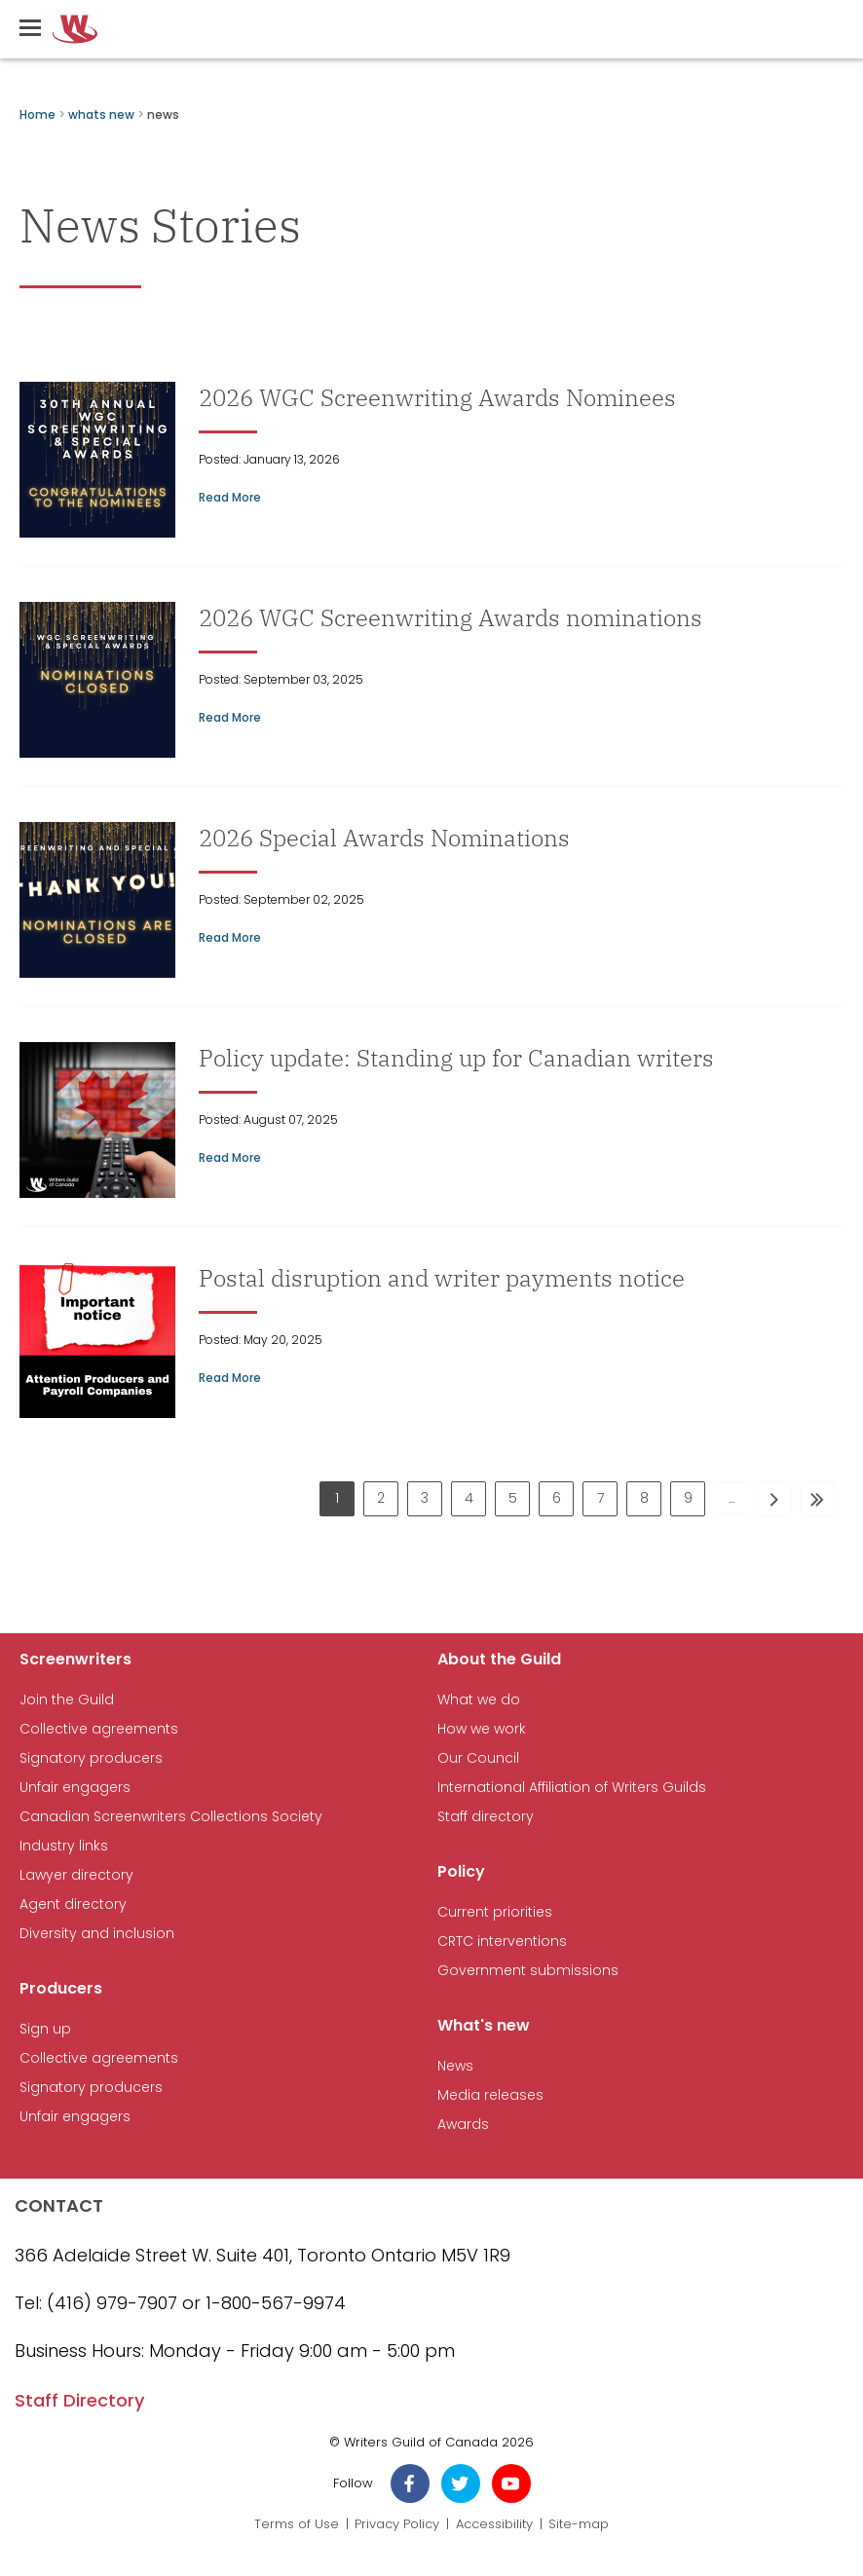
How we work (481, 1729)
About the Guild (499, 1659)
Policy (461, 1871)
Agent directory (73, 1904)
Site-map (578, 2524)
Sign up (45, 2029)
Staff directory (485, 1817)
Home (37, 114)
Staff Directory (79, 2400)
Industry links (63, 1846)
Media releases (490, 2095)
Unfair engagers (75, 1787)
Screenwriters (75, 1659)
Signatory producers (91, 1758)
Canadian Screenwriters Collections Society (170, 1817)
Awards (463, 2124)
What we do (478, 1700)
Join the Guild (66, 1700)
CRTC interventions (502, 1941)
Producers (60, 1988)
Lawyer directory (76, 1875)
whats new (101, 114)
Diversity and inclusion (96, 1933)
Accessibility (494, 2524)
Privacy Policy (397, 2524)
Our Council (478, 1758)
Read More (230, 497)
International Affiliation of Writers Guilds (571, 1787)
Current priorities (494, 1912)
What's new (483, 2025)
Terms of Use (296, 2524)
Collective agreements (98, 1729)
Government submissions (528, 1970)
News (455, 2066)
